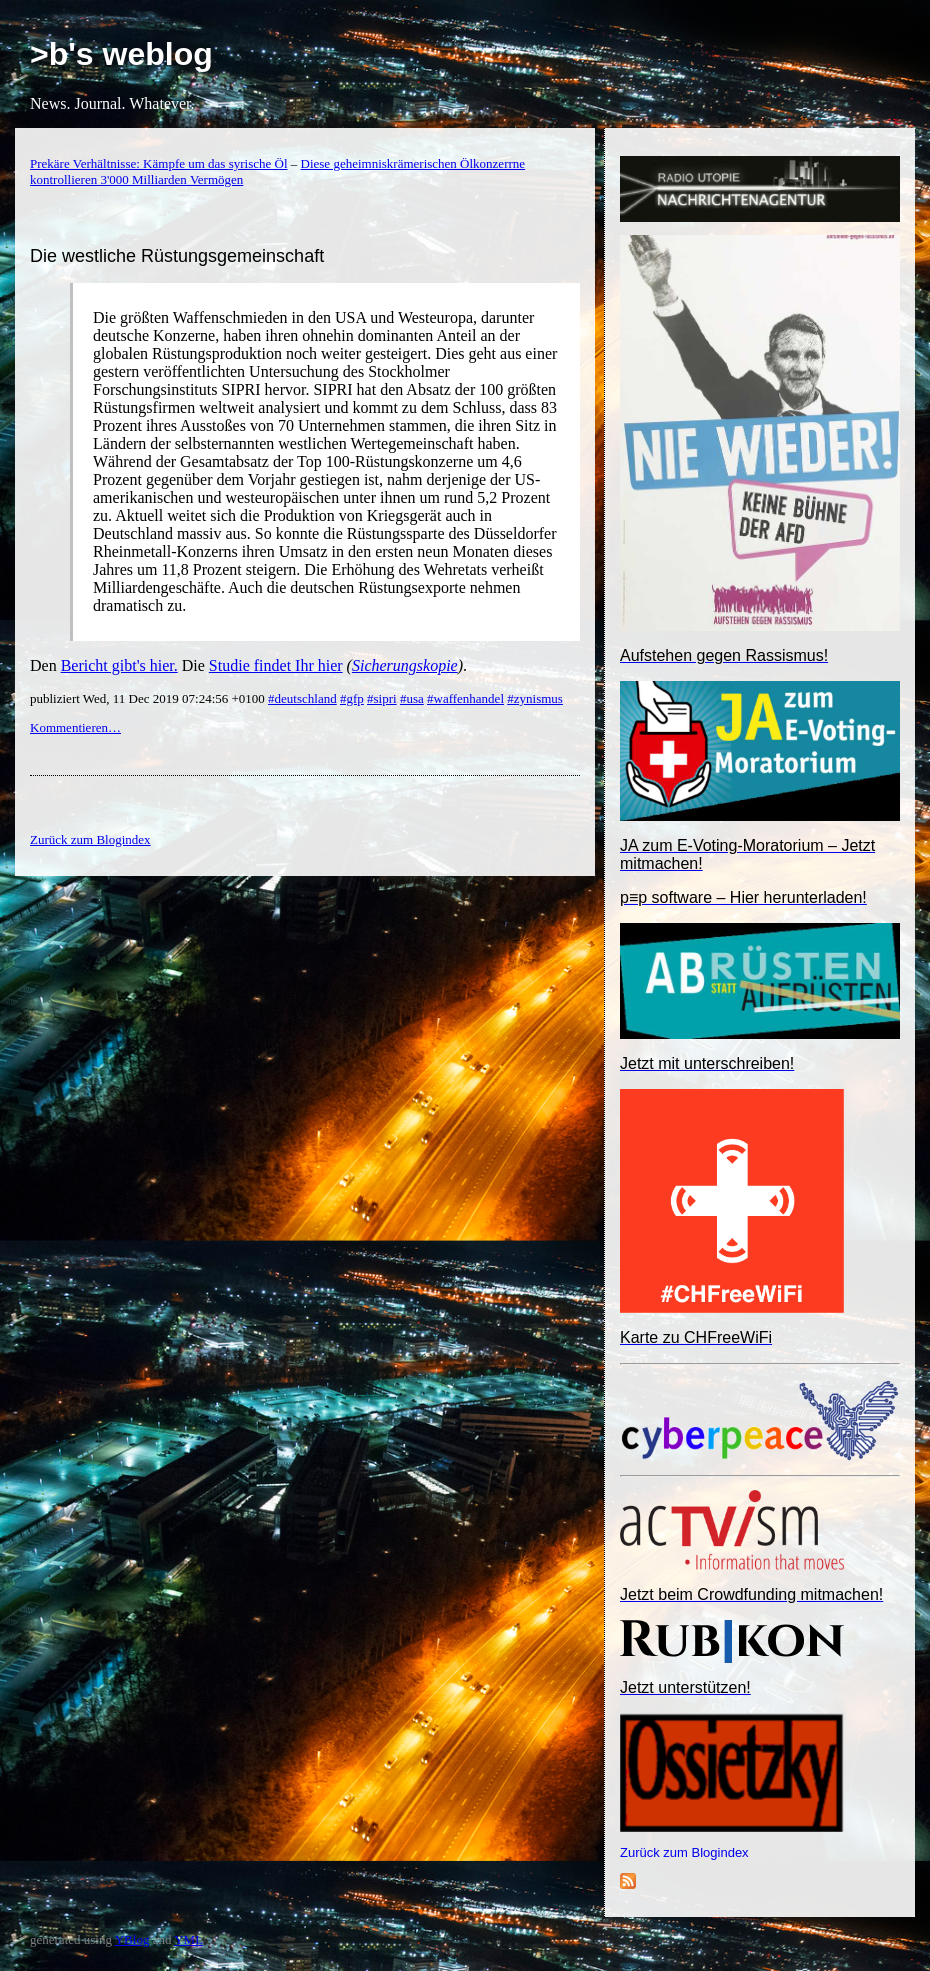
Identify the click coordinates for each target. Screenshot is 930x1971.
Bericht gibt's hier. (119, 665)
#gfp (352, 698)
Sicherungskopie (405, 665)
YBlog (132, 1939)
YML (188, 1939)
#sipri (382, 698)
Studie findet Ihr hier (276, 665)
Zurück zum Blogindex (684, 1852)
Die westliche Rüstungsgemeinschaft (177, 256)
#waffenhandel (465, 698)
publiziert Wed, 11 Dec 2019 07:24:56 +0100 (149, 698)
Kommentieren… (75, 727)
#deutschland (302, 698)
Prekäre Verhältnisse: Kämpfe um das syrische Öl (159, 163)
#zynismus (535, 698)
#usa (412, 698)
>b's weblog (121, 54)
